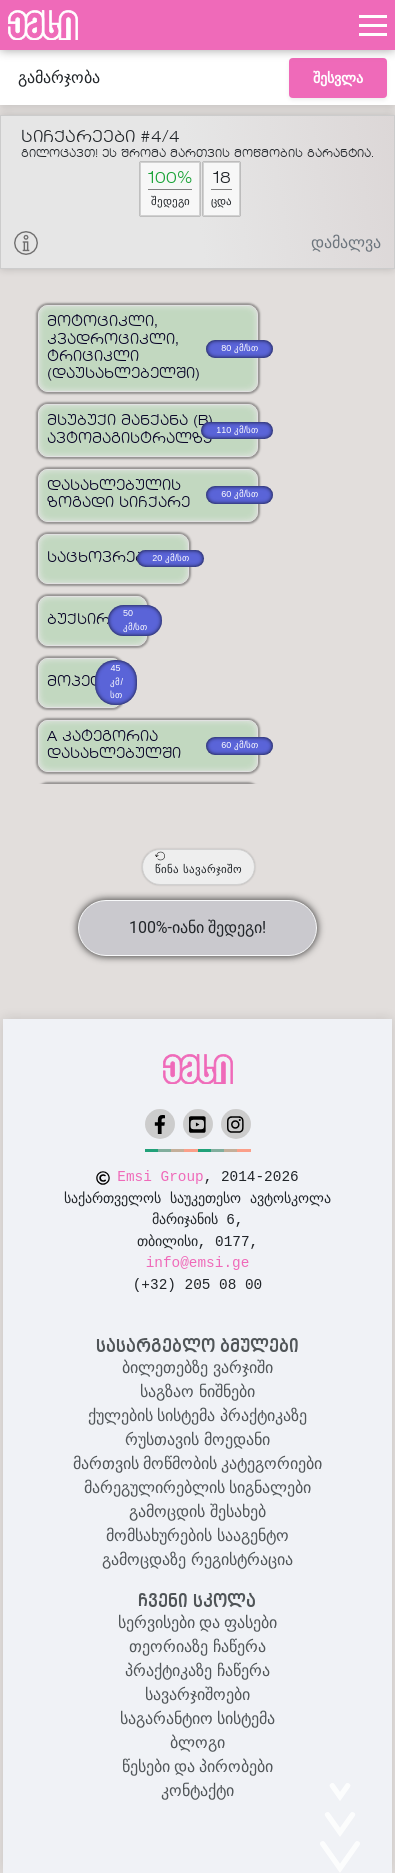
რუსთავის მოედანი (197, 1439)
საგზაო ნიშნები (197, 1391)
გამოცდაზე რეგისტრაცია (197, 1559)
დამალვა (346, 242)
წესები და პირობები (198, 1766)
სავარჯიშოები (197, 1694)
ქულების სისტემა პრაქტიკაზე (197, 1415)
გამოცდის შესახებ (197, 1511)
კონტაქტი (197, 1790)
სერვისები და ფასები (198, 1622)
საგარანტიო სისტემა (197, 1718)
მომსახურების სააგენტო (197, 1535)
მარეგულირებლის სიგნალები (197, 1487)
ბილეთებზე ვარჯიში (197, 1367)
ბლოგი (197, 1742)
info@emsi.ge (198, 1263)
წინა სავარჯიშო (198, 863)
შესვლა (338, 78)
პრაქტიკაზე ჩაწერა (197, 1670)
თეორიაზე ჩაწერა (197, 1646)
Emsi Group (160, 1177)
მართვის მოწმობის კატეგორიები (198, 1463)
